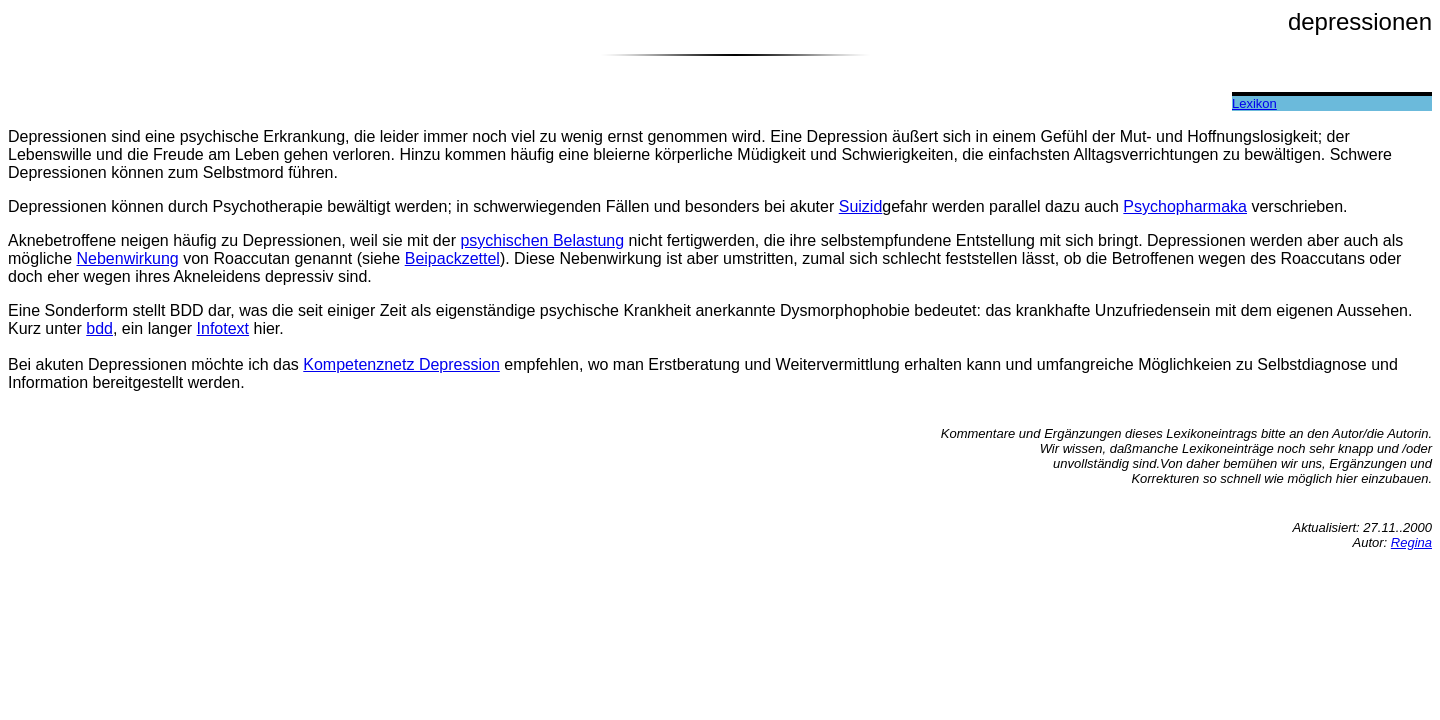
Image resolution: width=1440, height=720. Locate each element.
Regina (1411, 542)
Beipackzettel (452, 258)
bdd (99, 328)
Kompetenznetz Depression (401, 364)
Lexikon (1254, 103)
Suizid (861, 206)
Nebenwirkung (127, 258)
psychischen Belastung (542, 240)
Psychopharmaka (1185, 206)
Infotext (223, 328)
